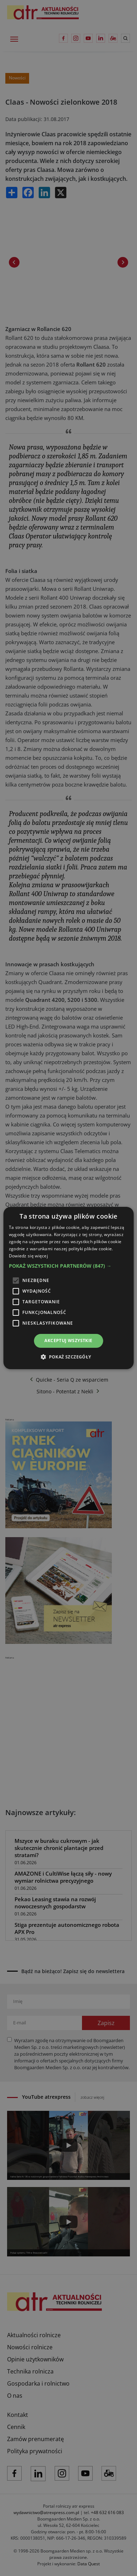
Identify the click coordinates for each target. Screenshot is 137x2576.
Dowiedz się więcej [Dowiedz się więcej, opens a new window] (28, 1256)
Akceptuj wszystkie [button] (68, 1340)
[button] (68, 1266)
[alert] (68, 1288)
